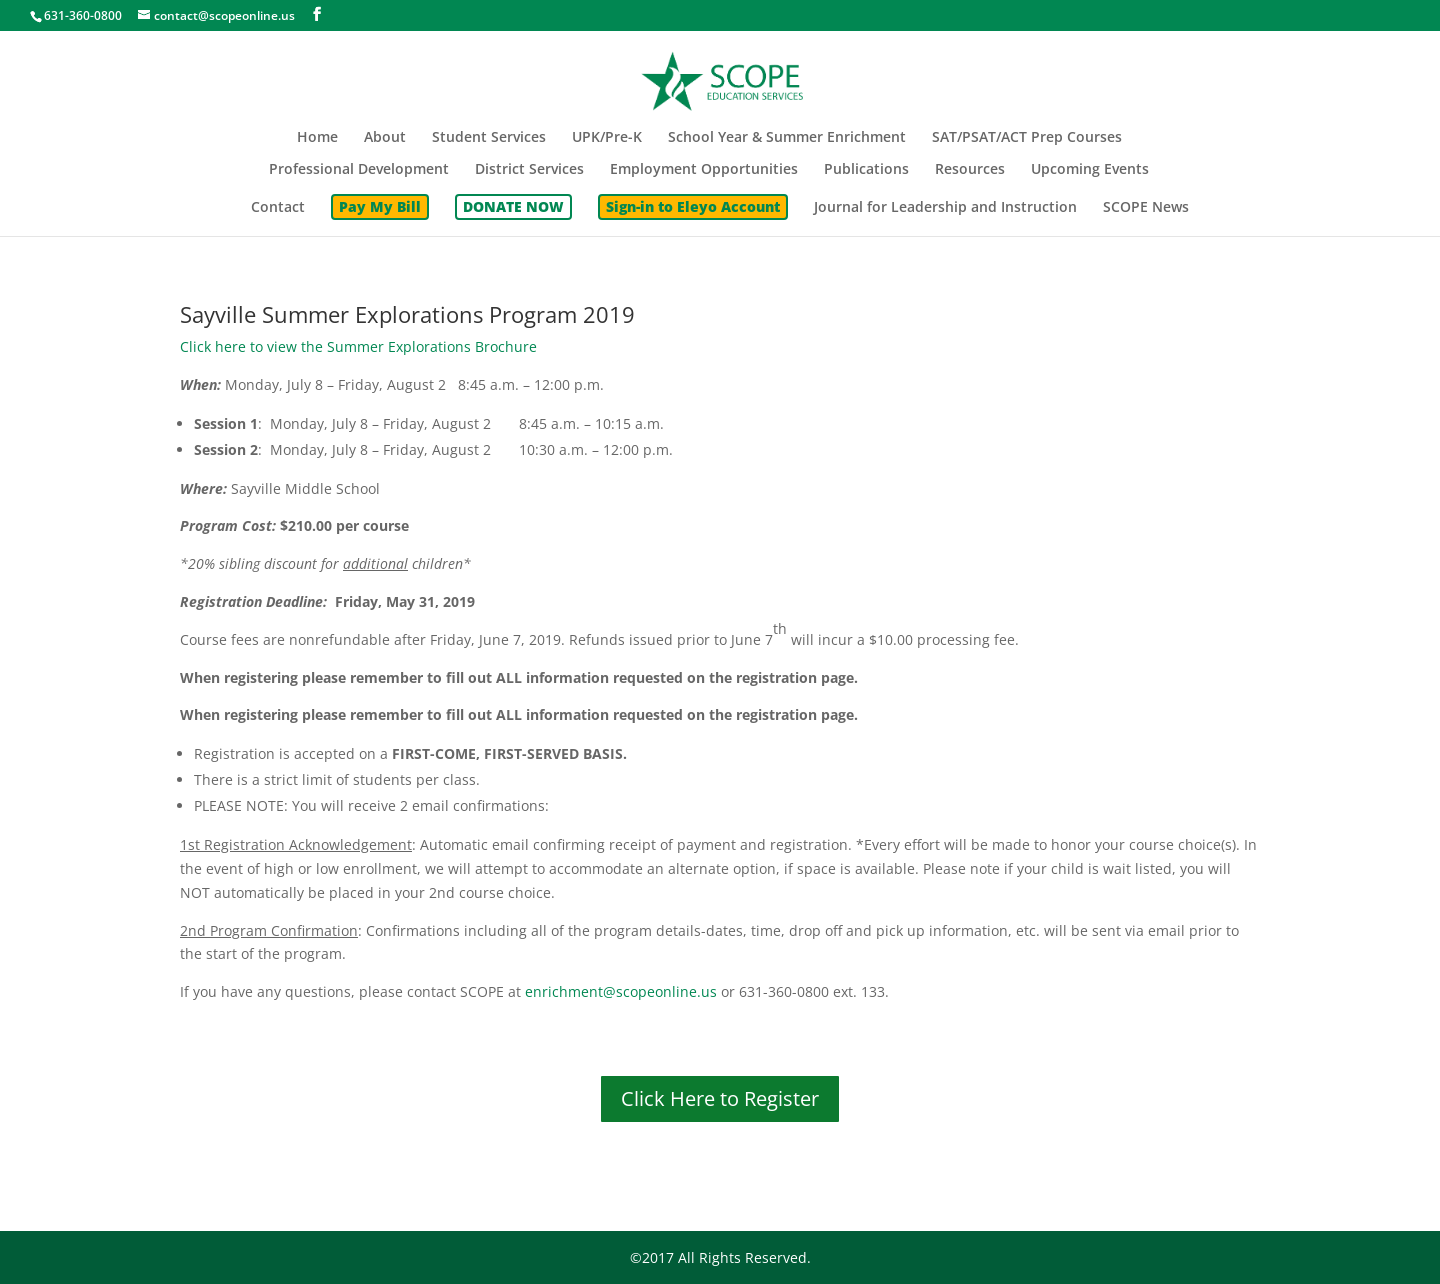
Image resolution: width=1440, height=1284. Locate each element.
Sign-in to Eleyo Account (693, 206)
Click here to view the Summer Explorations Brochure (358, 346)
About (385, 138)
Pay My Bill (380, 206)
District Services (529, 170)
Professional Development (359, 170)
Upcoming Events (1090, 170)
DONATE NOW (513, 206)
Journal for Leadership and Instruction (945, 208)
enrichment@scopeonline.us (621, 991)
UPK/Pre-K (607, 138)
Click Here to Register (720, 1098)
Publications (866, 170)
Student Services (489, 138)
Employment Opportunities (704, 170)
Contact (278, 208)
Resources (970, 170)
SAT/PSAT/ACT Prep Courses (1027, 138)
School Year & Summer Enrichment (787, 138)
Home (317, 138)
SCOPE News (1146, 208)
